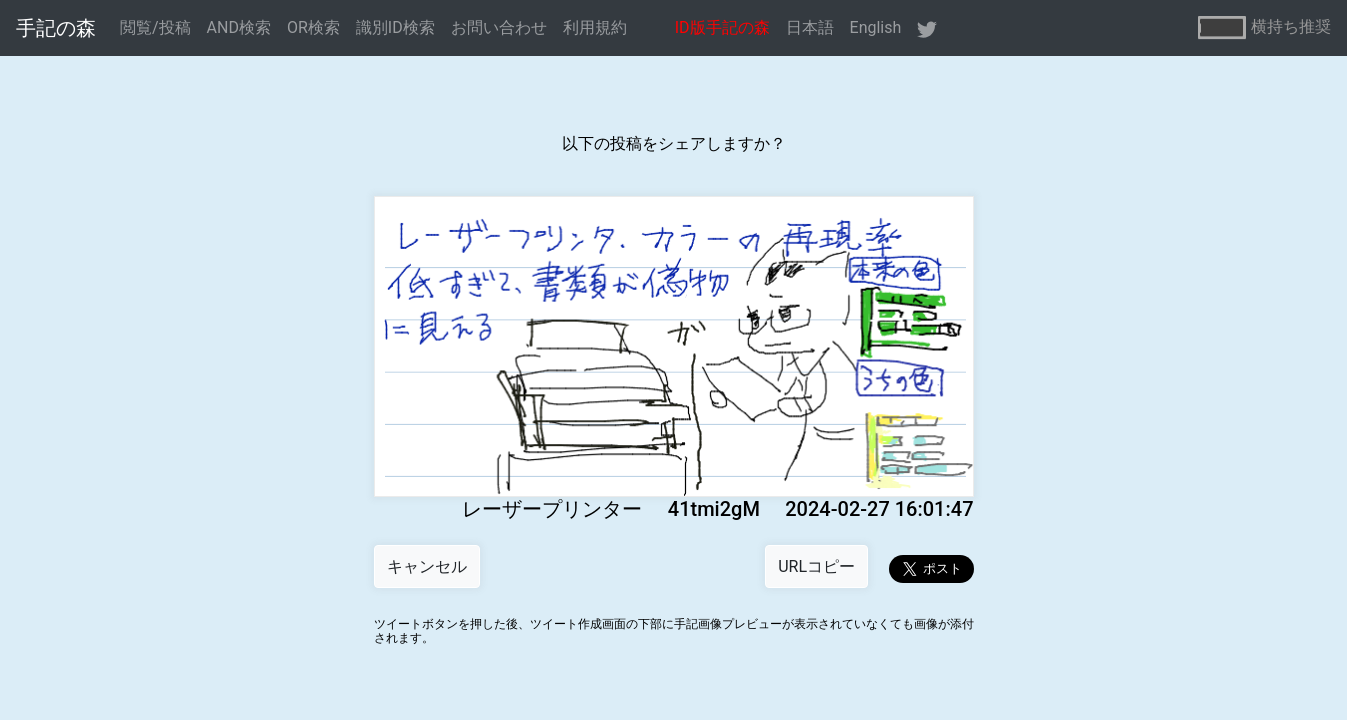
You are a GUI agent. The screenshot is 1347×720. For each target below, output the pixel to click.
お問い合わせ (499, 27)
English (876, 27)
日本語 (810, 27)
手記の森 (56, 28)
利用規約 (595, 27)
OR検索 (313, 27)
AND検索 (239, 27)
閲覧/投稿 (155, 27)
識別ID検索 (395, 27)
